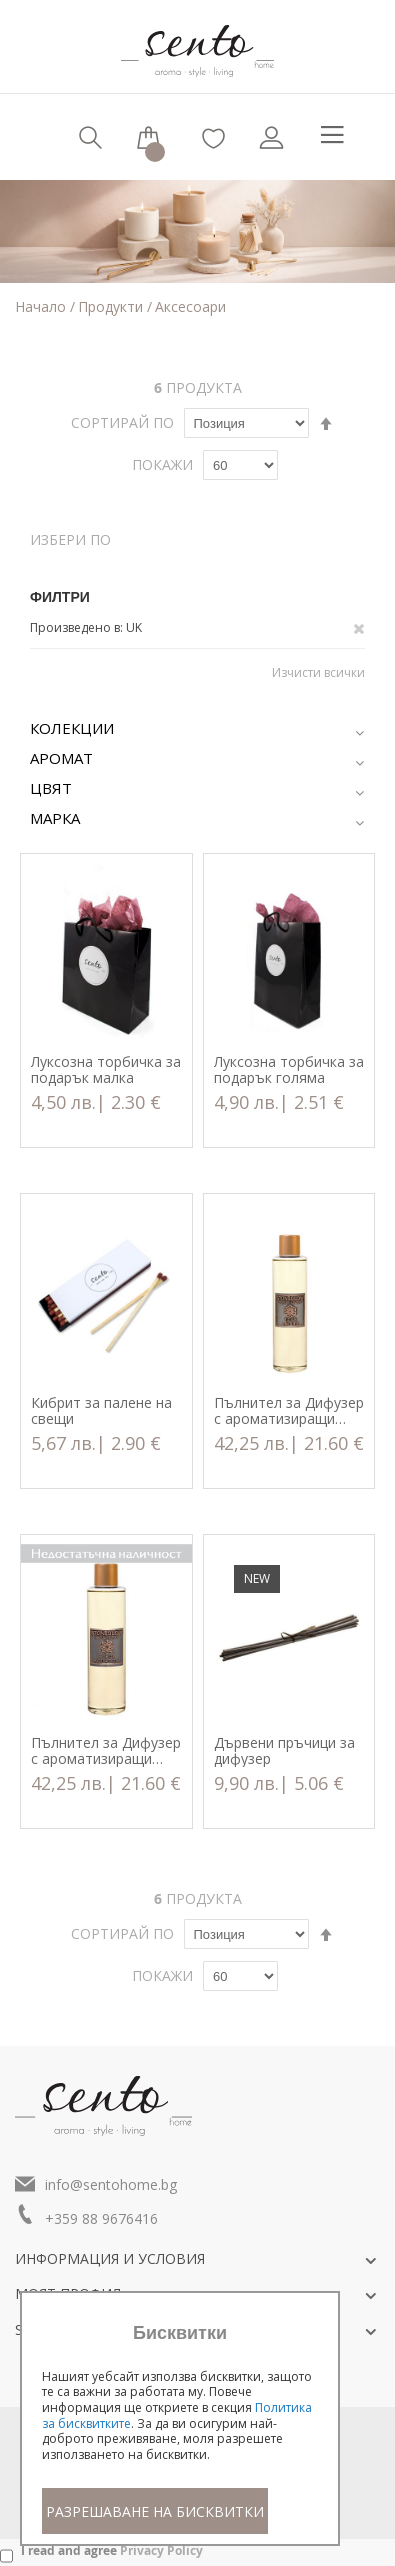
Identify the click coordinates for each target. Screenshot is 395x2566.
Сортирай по (122, 422)
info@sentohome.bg (111, 2184)
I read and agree (112, 2550)
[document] (180, 2428)
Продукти (112, 306)
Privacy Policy (161, 2550)
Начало (42, 306)
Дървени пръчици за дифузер (284, 1751)
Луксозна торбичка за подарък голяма (289, 1070)
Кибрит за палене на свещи (101, 1411)
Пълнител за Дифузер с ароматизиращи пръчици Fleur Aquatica (106, 1751)
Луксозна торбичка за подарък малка (106, 1070)
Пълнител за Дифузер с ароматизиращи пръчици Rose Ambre (289, 1411)
